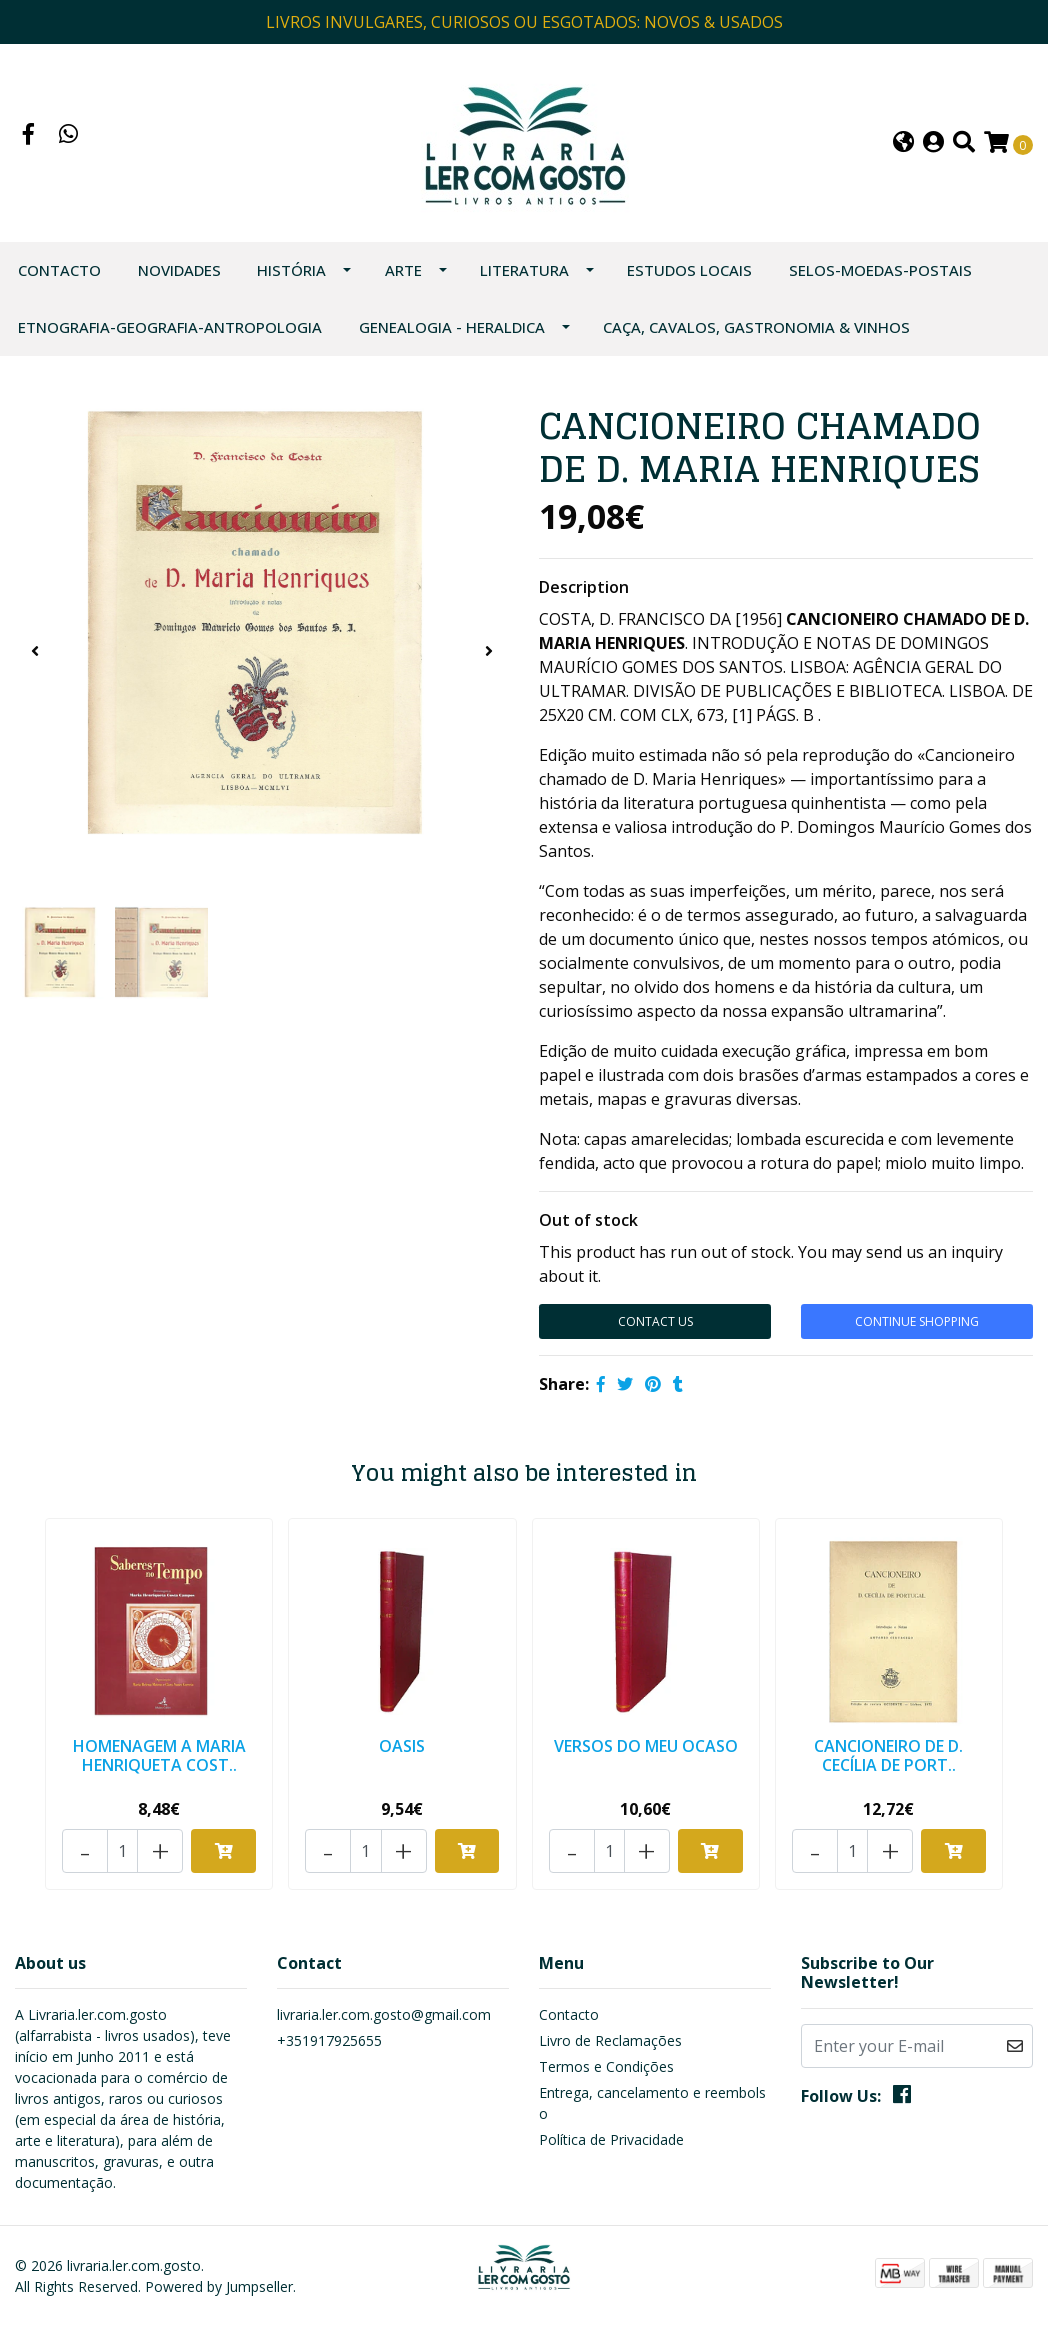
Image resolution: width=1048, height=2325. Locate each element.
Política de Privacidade (611, 2139)
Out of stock (588, 1220)
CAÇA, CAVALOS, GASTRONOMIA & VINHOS (756, 327)
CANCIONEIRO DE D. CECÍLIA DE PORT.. (888, 1755)
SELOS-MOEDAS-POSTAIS (880, 270)
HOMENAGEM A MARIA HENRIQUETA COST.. (159, 1755)
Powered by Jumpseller (219, 2286)
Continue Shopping (917, 1321)
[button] (903, 143)
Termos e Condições (606, 2066)
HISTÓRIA (291, 270)
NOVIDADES (179, 270)
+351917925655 (329, 2040)
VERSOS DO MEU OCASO (646, 1746)
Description (584, 587)
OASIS (402, 1746)
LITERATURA (524, 270)
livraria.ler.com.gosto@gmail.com (384, 2014)
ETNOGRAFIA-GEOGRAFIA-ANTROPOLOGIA (170, 327)
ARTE (403, 270)
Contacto (59, 270)
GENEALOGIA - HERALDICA (452, 327)
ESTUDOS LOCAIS (689, 270)
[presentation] (35, 651)
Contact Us (655, 1321)
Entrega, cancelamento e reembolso (652, 2103)
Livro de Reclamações (610, 2040)
